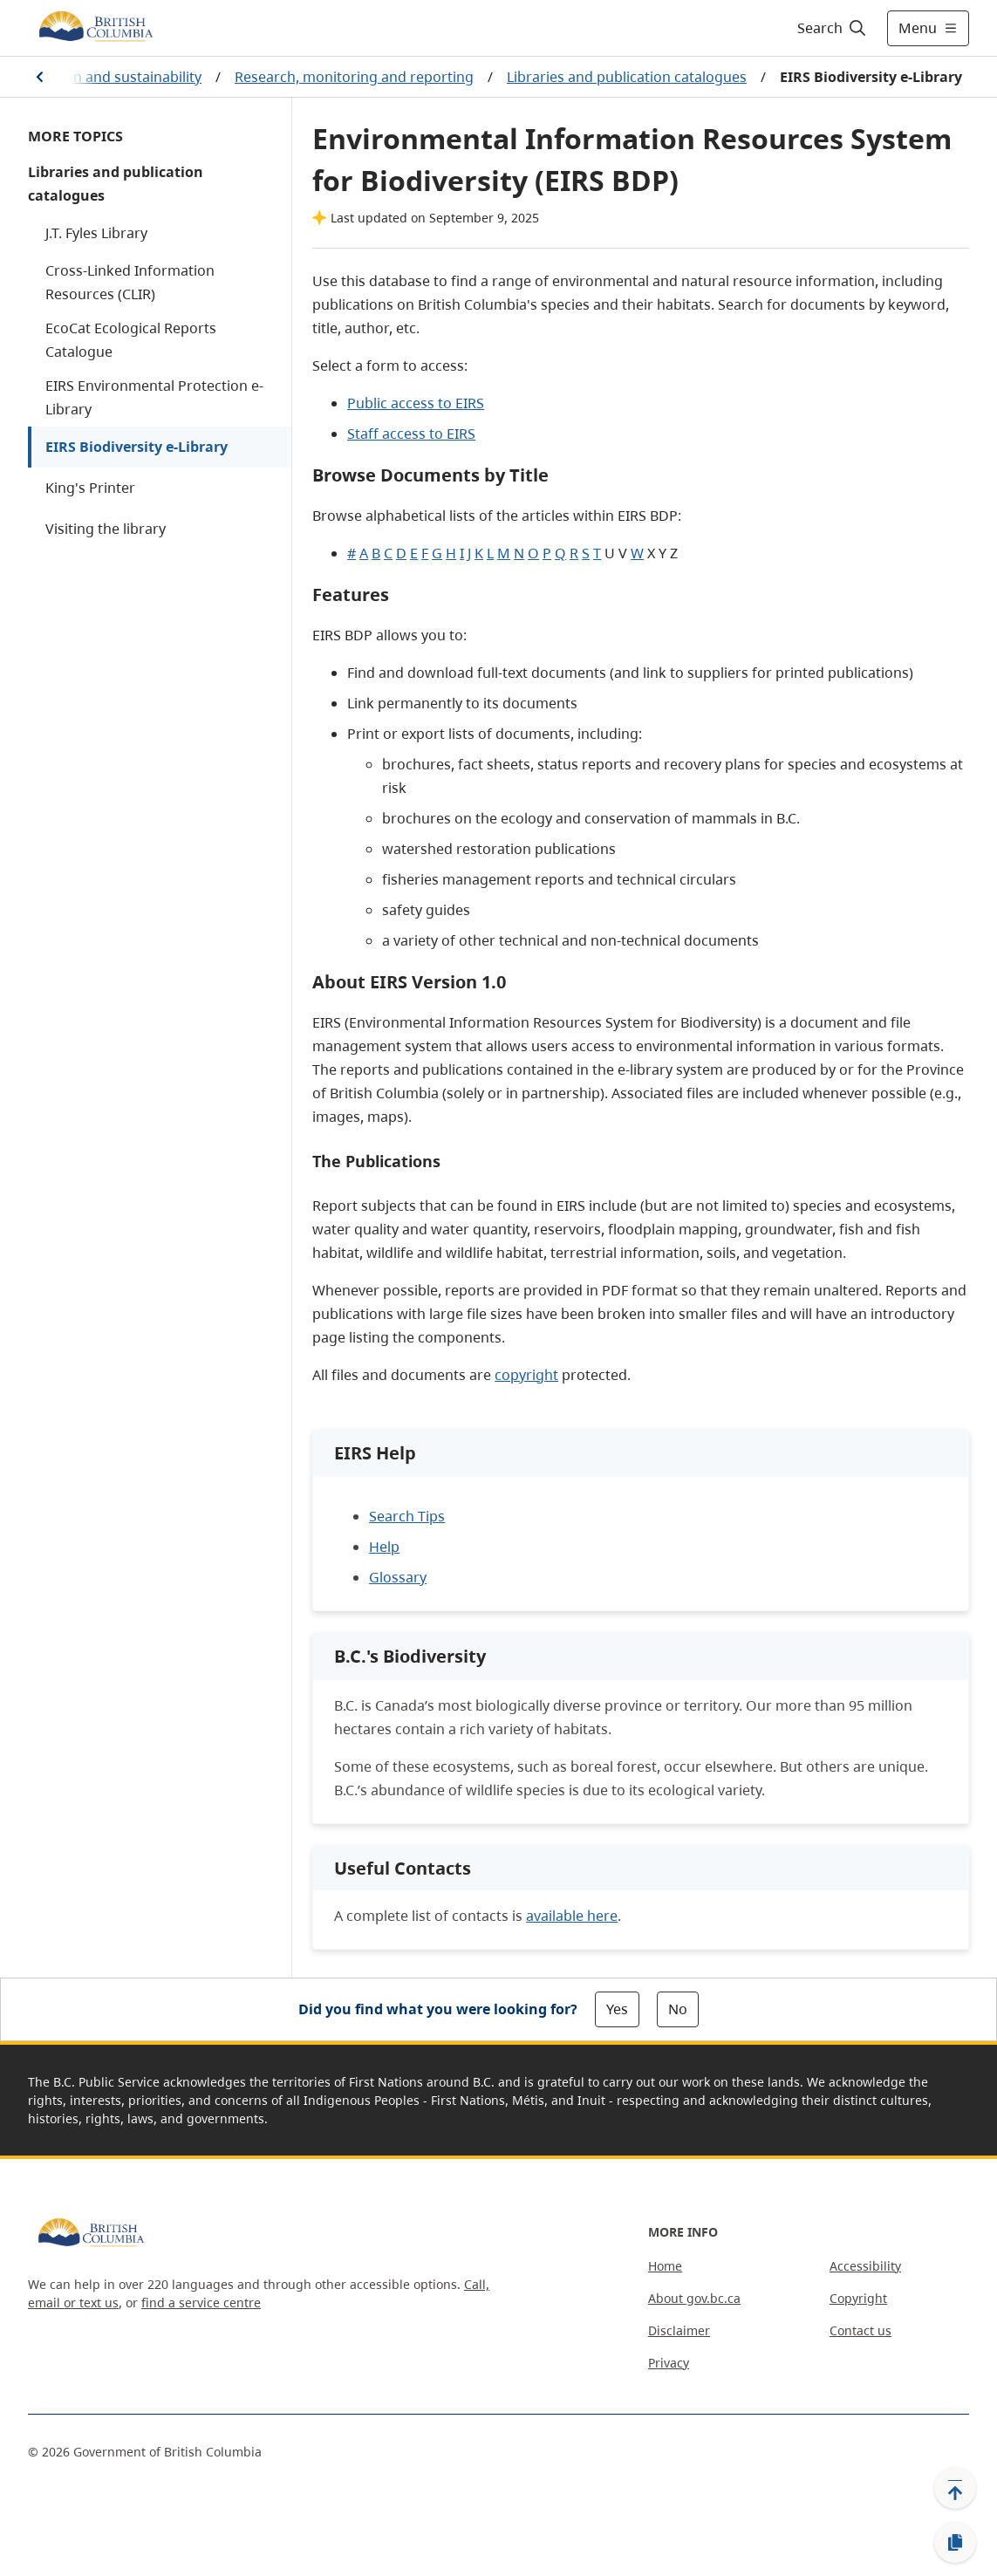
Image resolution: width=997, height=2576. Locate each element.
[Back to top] (955, 2488)
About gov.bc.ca (694, 2298)
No (677, 2009)
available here (572, 1915)
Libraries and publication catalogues (627, 76)
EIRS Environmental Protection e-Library (154, 397)
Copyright (858, 2298)
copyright (526, 1374)
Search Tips (407, 1516)
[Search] (832, 28)
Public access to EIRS (415, 403)
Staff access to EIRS (411, 433)
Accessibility (865, 2266)
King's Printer (90, 487)
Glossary (398, 1577)
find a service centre (201, 2302)
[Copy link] (955, 2543)
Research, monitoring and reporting (354, 76)
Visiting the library (105, 528)
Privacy (668, 2362)
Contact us (860, 2330)
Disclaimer (679, 2330)
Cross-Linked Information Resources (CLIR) (130, 282)
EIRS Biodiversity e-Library (136, 446)
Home (665, 2266)
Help (384, 1546)
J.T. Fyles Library (96, 233)
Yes (617, 2009)
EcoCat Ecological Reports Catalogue (130, 339)
